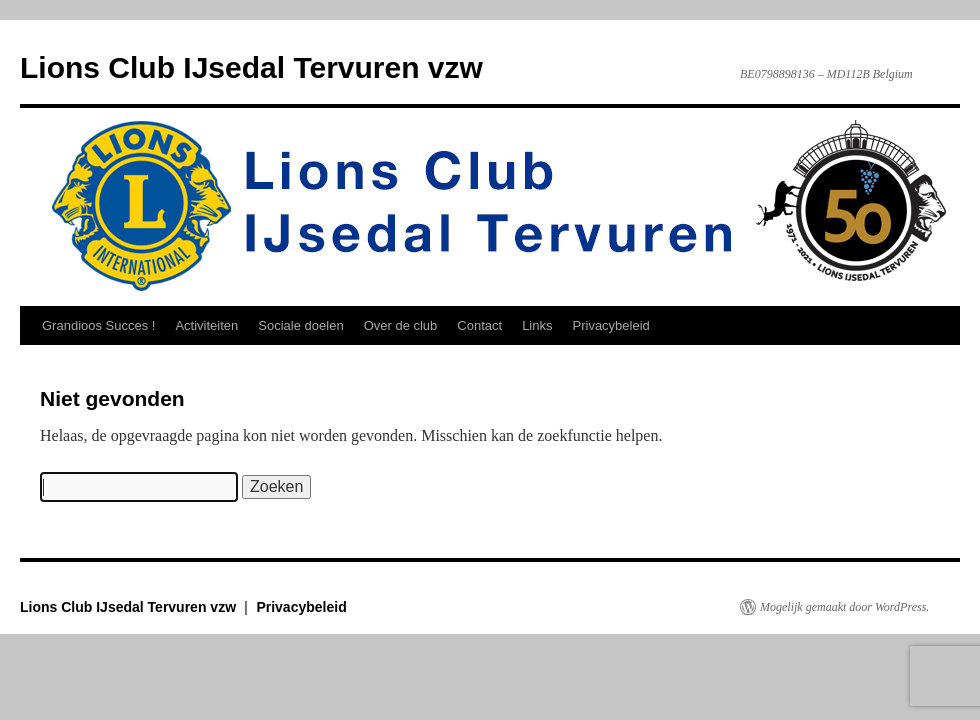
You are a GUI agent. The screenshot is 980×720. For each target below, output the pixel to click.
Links (537, 325)
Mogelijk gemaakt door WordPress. (844, 607)
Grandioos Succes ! (98, 325)
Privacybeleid (611, 325)
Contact (479, 325)
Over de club (401, 325)
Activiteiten (206, 325)
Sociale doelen (300, 325)
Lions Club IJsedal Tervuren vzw (251, 67)
